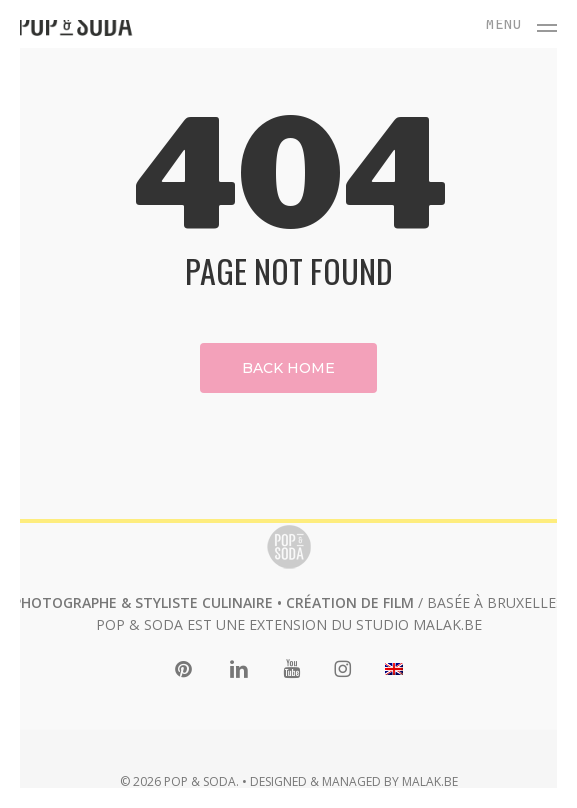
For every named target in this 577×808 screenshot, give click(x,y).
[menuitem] (394, 670)
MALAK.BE (447, 624)
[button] (522, 22)
